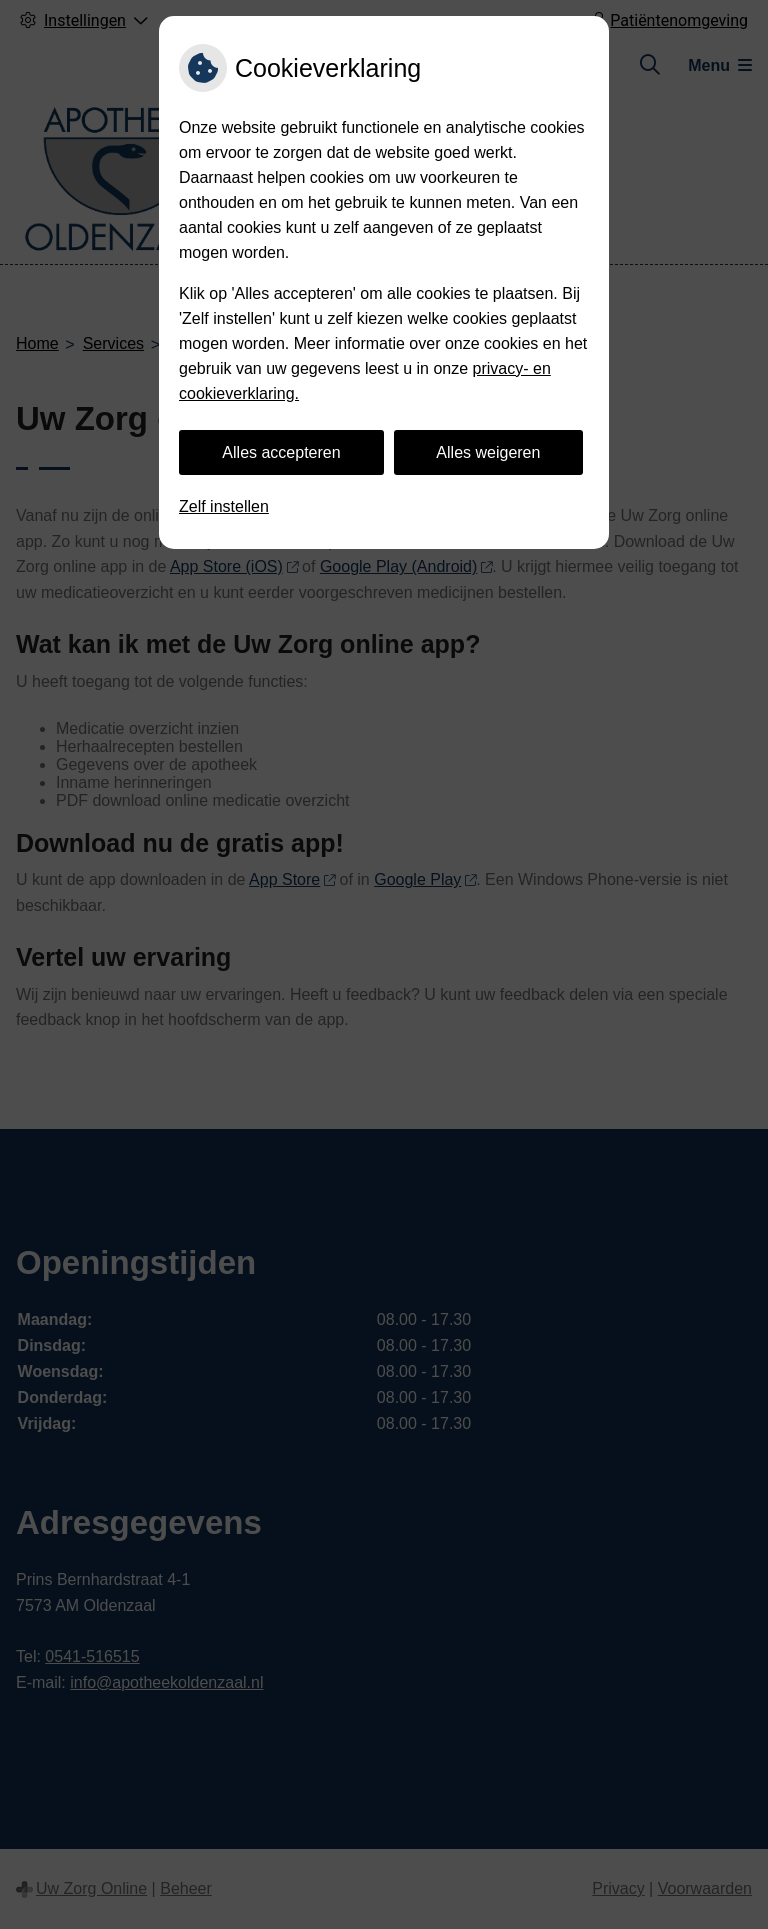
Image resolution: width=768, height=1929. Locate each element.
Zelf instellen (224, 506)
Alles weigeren (488, 452)
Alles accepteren (281, 452)
